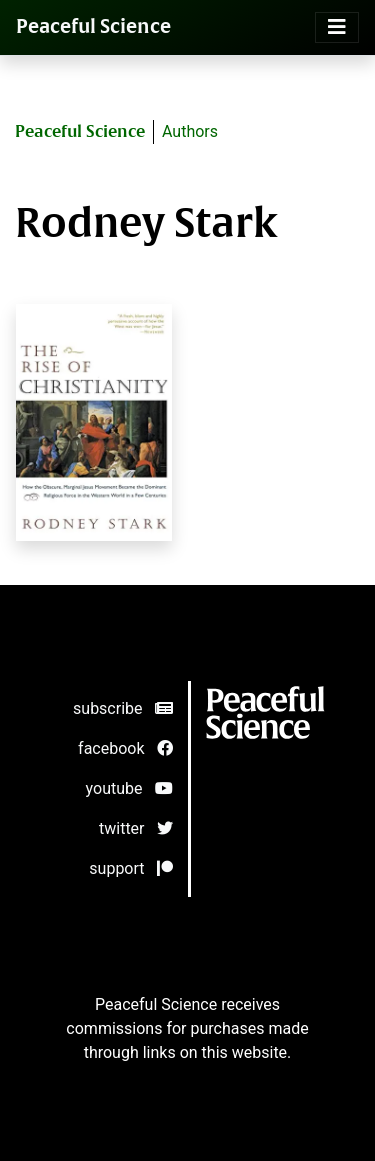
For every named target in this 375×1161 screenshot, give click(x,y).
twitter (136, 828)
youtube (129, 788)
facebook (125, 748)
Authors (190, 131)
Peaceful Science (93, 26)
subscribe (122, 708)
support (130, 868)
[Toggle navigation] (337, 27)
